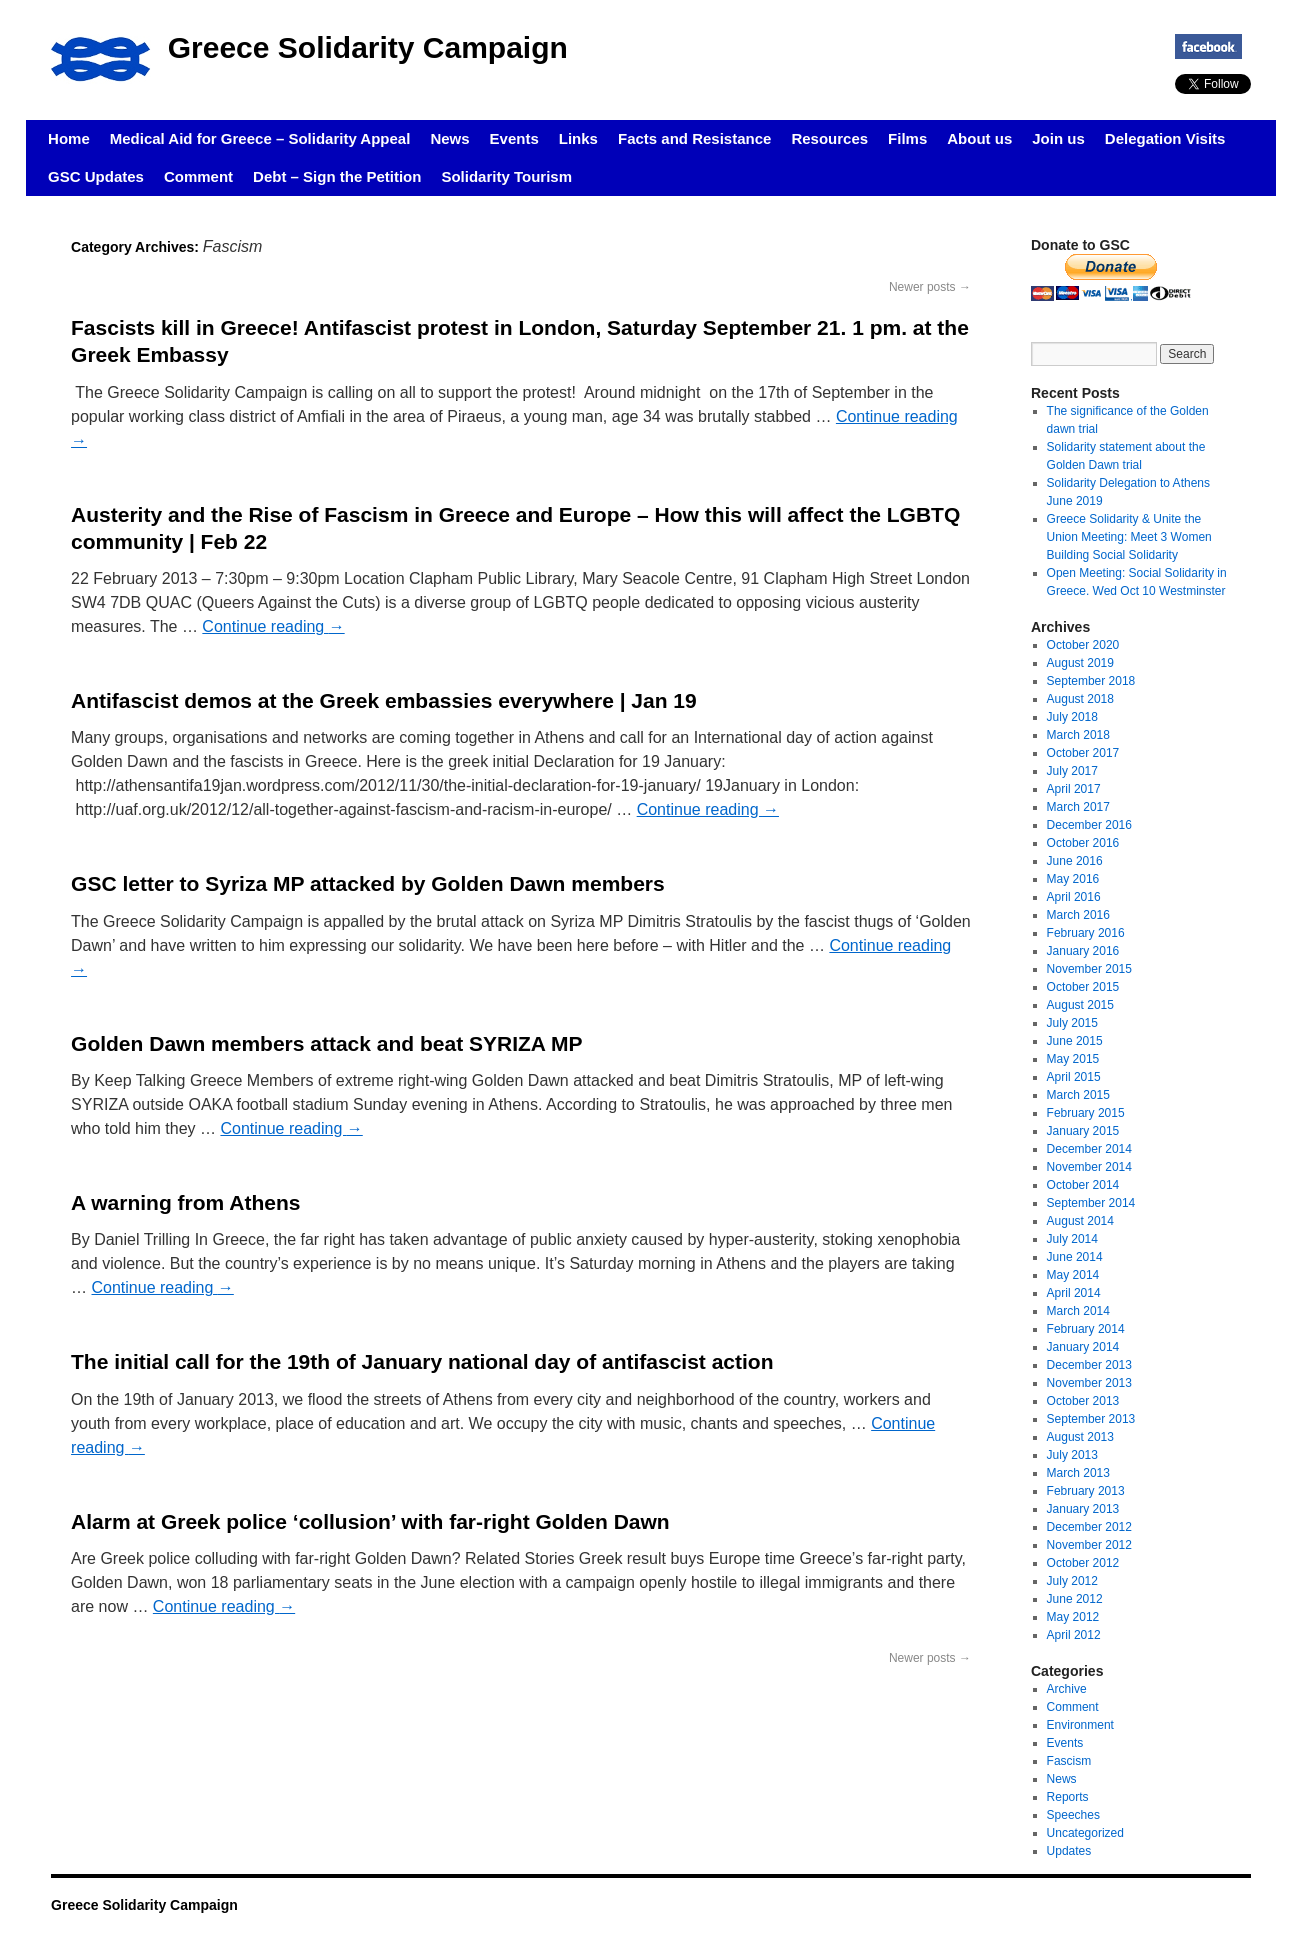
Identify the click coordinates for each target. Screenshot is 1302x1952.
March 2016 (1078, 915)
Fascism (1069, 1761)
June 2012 (1075, 1599)
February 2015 (1086, 1113)
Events (514, 138)
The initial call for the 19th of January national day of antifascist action (422, 1361)
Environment (1080, 1725)
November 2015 (1089, 969)
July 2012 (1072, 1581)
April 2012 (1074, 1635)
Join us (1058, 138)
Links (578, 138)
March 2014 (1078, 1311)
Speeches (1073, 1815)
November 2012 (1089, 1545)
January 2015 (1083, 1131)
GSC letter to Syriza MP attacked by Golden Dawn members (368, 883)
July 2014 (1072, 1239)
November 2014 (1089, 1167)
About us (979, 138)
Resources (829, 138)
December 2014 (1089, 1149)
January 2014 (1083, 1347)
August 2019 (1080, 663)
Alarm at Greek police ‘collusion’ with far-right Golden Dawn (370, 1521)
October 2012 (1083, 1563)
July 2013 (1072, 1455)
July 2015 (1072, 1023)
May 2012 (1073, 1617)
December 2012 (1089, 1527)
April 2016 (1074, 897)
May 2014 (1073, 1275)
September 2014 (1091, 1203)
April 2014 (1074, 1293)
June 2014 (1075, 1257)
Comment (198, 176)
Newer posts (930, 287)
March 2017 (1078, 807)
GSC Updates (96, 176)
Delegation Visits (1165, 138)
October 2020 (1083, 645)
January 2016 (1083, 951)
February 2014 (1086, 1329)
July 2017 (1072, 771)
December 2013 (1089, 1365)
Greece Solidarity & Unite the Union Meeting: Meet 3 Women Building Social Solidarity (1129, 537)
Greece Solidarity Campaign (368, 47)
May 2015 (1073, 1059)
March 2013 (1078, 1473)
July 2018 (1072, 717)
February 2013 (1086, 1491)
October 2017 (1083, 753)
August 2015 (1080, 1005)
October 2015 (1083, 987)
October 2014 (1083, 1185)
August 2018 (1080, 699)
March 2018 (1078, 735)
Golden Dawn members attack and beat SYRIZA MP (327, 1043)
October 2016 (1083, 843)
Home (69, 138)
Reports (1068, 1797)
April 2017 (1074, 789)
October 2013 (1083, 1401)
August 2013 (1080, 1437)
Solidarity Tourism (506, 176)
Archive (1067, 1689)
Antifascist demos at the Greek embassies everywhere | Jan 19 (384, 700)
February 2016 (1086, 933)
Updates (1069, 1851)
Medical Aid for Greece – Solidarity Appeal (260, 138)
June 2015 (1075, 1041)
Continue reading (273, 626)
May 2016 (1073, 879)
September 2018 (1091, 681)
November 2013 (1089, 1383)
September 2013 (1091, 1419)
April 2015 (1074, 1077)
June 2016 (1075, 861)
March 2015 (1078, 1095)
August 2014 (1080, 1221)
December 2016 (1089, 825)
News (449, 138)
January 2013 (1083, 1509)
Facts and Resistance (694, 138)
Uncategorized (1085, 1833)
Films (907, 138)
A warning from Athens (185, 1202)
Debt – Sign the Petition (337, 176)
